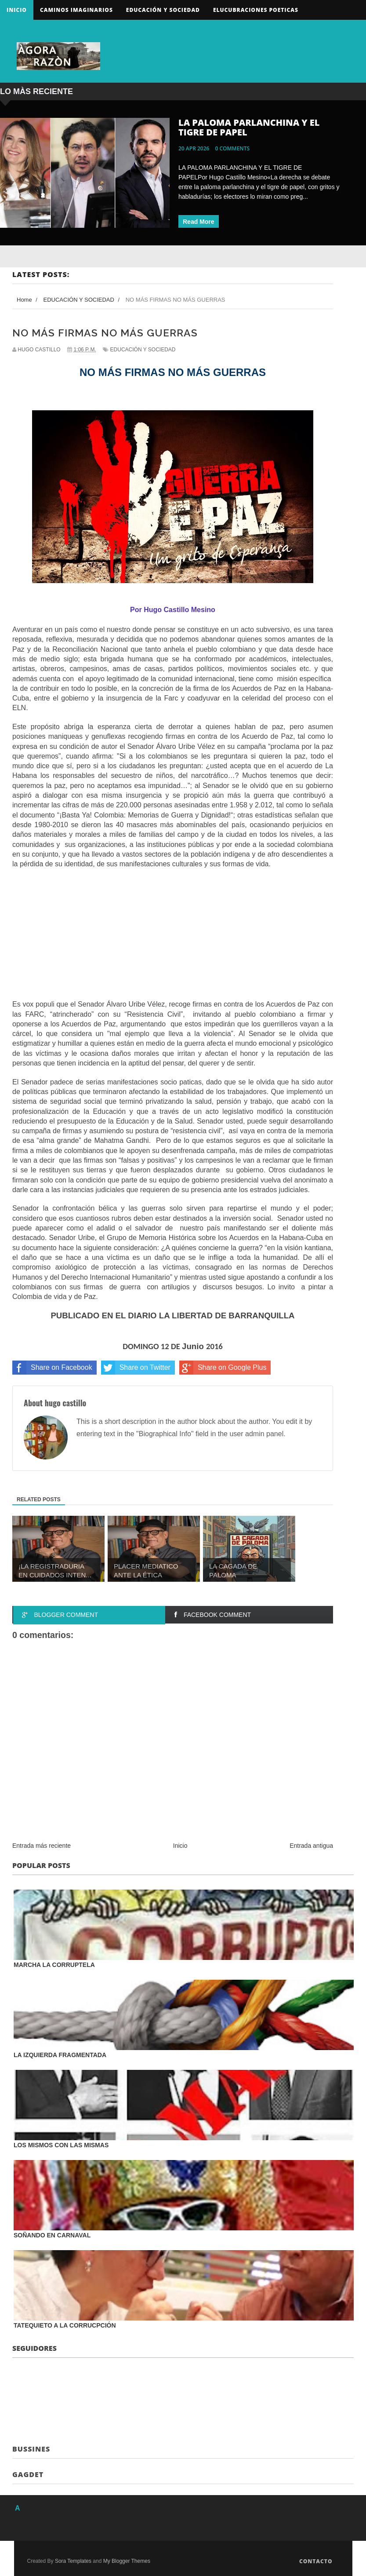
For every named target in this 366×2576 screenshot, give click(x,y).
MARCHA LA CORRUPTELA (54, 1964)
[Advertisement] (173, 942)
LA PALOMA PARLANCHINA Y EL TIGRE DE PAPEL (248, 127)
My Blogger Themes (126, 2561)
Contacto (316, 2561)
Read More (198, 221)
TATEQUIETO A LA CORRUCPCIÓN (65, 2325)
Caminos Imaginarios (76, 10)
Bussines (31, 2449)
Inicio (17, 10)
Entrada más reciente (41, 1845)
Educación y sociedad (163, 10)
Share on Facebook (52, 1368)
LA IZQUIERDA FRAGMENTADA (60, 2054)
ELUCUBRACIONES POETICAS (255, 10)
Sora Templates (73, 2561)
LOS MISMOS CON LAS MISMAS (61, 2145)
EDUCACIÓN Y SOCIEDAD (143, 350)
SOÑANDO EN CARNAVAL (52, 2235)
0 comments (232, 148)
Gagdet (27, 2474)
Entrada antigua (311, 1845)
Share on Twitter (135, 1368)
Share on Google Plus (223, 1368)
